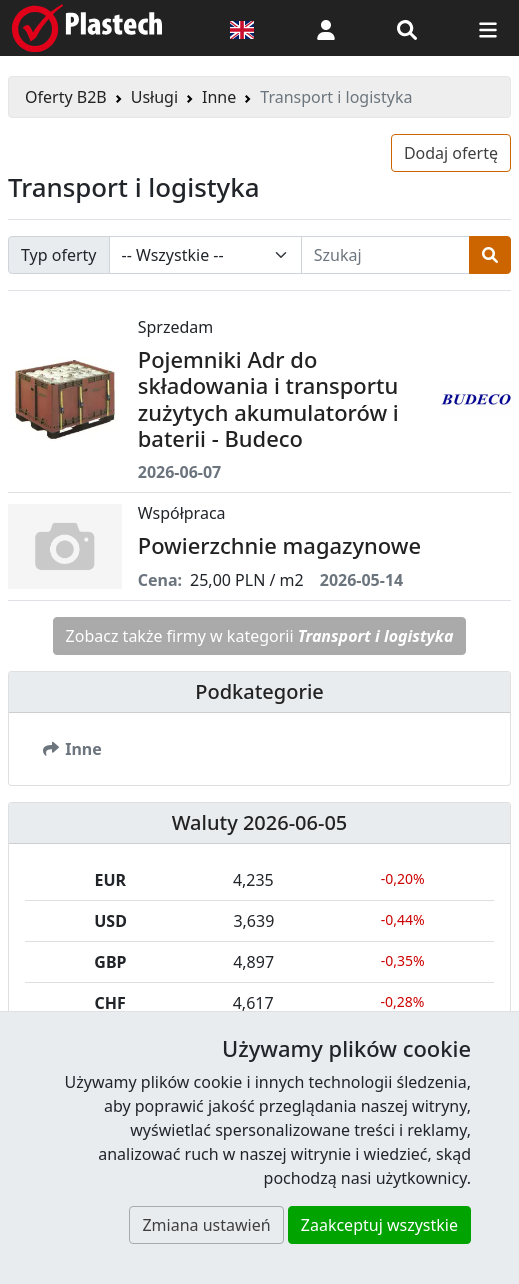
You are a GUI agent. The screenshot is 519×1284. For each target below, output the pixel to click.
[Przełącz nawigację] (488, 28)
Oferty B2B (66, 97)
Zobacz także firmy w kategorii (260, 636)
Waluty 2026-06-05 (260, 822)
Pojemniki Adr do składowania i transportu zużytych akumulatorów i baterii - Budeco (268, 399)
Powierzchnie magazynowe (279, 545)
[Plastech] (87, 28)
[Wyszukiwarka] (407, 28)
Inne (219, 97)
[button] (326, 28)
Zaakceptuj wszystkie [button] (379, 1225)
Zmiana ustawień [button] (206, 1225)
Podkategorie (259, 691)
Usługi (154, 97)
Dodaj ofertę (451, 153)
